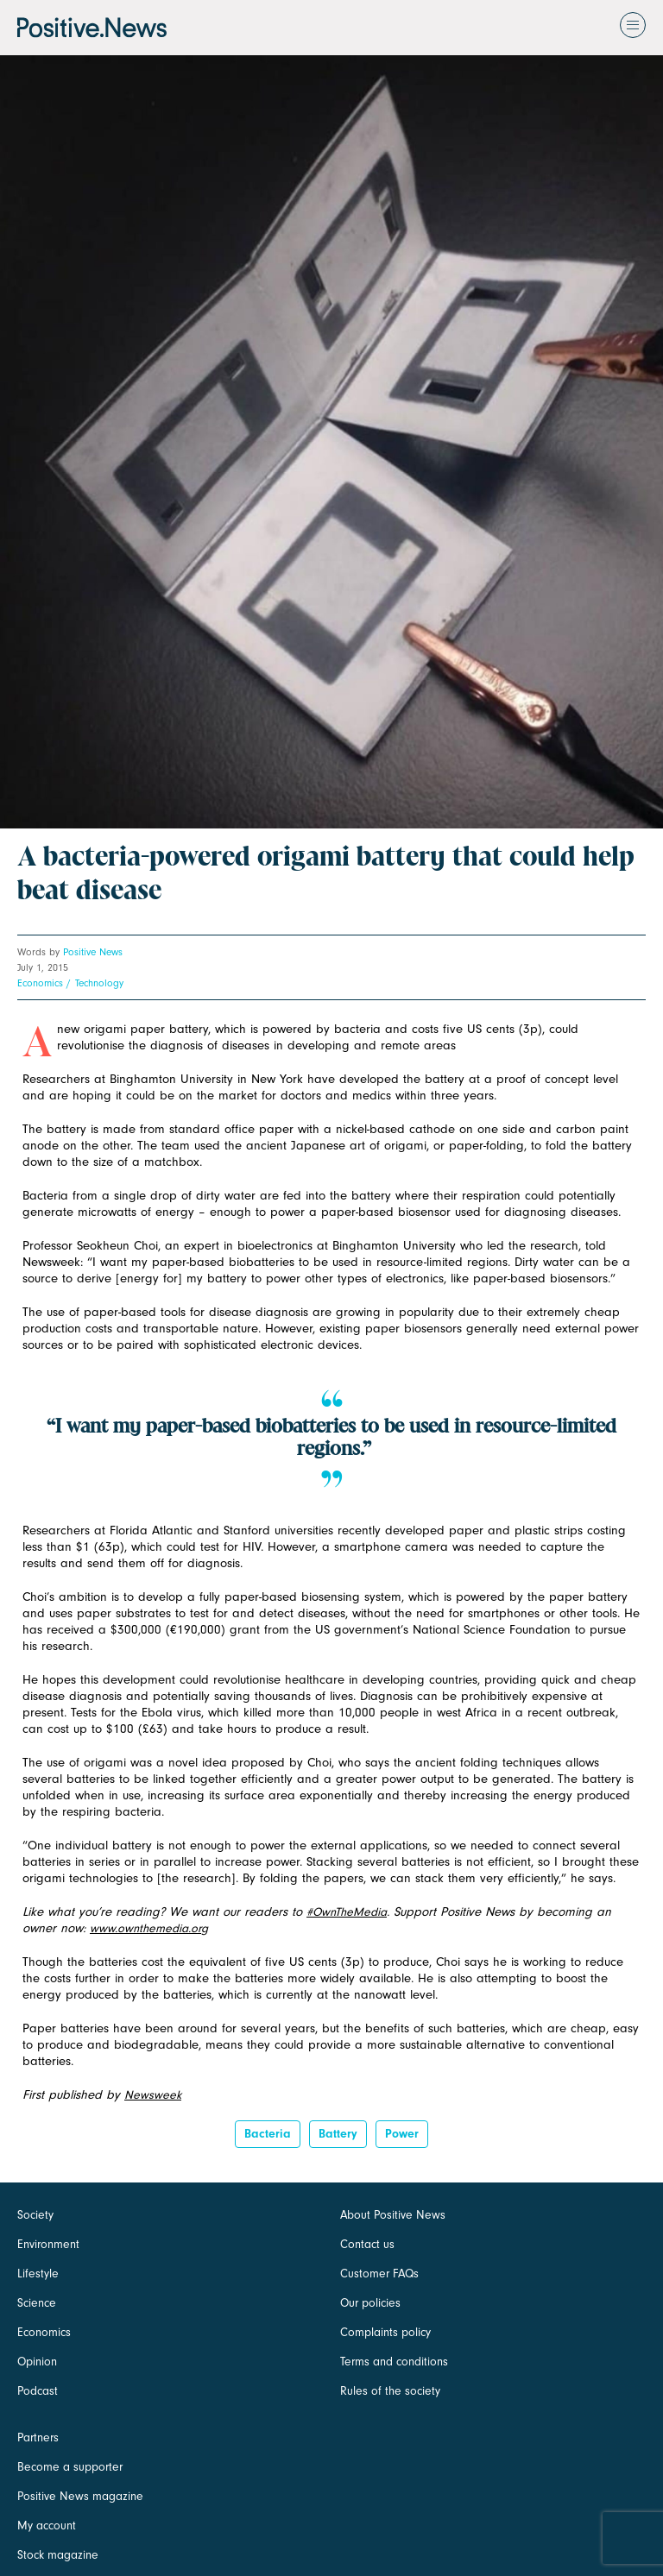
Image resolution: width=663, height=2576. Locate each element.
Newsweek (152, 2095)
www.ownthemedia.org (149, 1928)
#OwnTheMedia (346, 1912)
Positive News (93, 952)
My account (46, 2525)
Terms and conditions (394, 2361)
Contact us (367, 2244)
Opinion (37, 2361)
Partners (38, 2437)
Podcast (37, 2391)
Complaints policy (385, 2332)
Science (36, 2303)
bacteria (267, 2133)
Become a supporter (70, 2466)
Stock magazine (57, 2555)
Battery (338, 2133)
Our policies (370, 2303)
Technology (99, 983)
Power (402, 2133)
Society (35, 2215)
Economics (40, 983)
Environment (48, 2244)
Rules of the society (390, 2391)
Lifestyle (38, 2273)
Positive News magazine (80, 2496)
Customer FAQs (379, 2273)
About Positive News (392, 2215)
